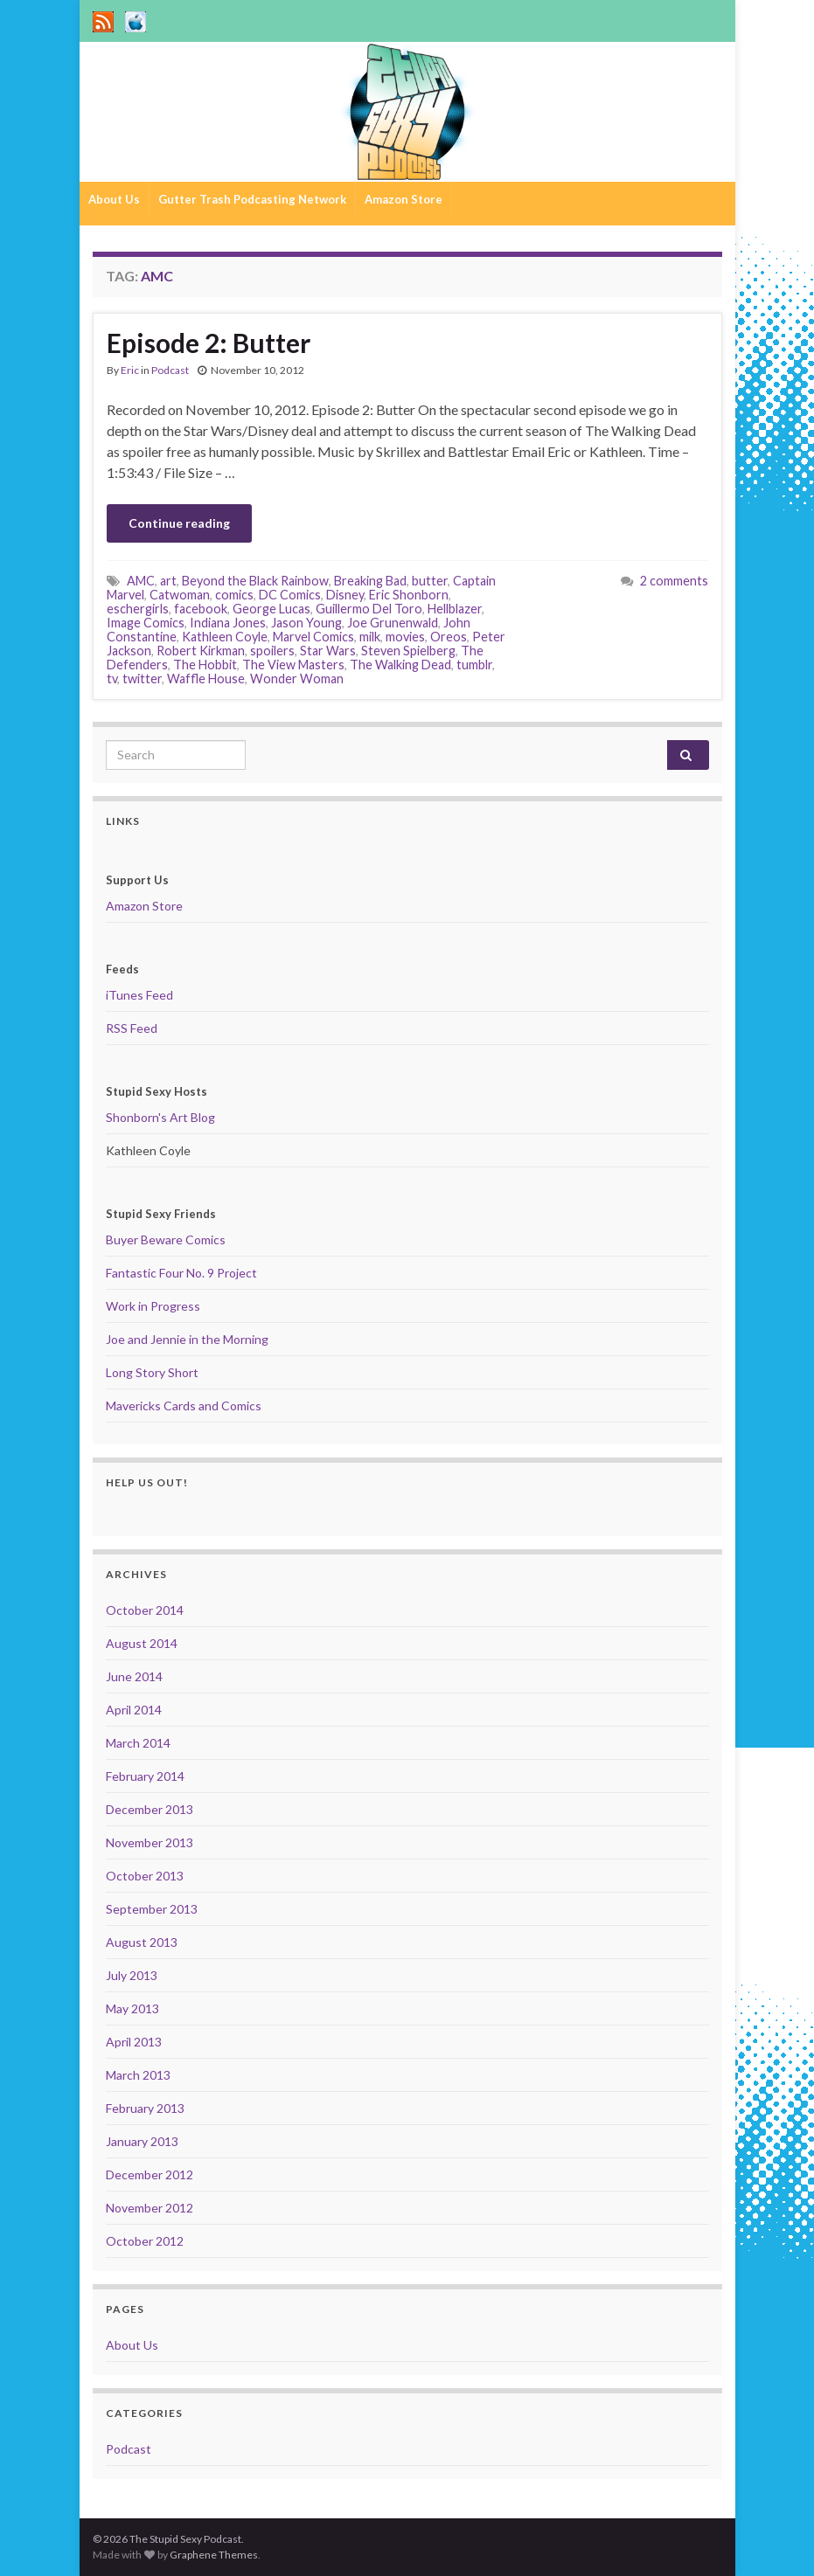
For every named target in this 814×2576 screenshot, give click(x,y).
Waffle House (206, 678)
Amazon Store (403, 199)
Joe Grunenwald (392, 622)
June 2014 (134, 1676)
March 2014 (138, 1742)
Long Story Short (152, 1372)
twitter (142, 678)
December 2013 (149, 1809)
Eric (130, 370)
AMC (141, 580)
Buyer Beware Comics (166, 1239)
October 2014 (145, 1610)
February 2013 (145, 2108)
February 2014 (145, 1776)
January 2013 (142, 2141)
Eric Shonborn (409, 594)
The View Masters (293, 664)
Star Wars (328, 650)
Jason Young (306, 622)
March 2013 (138, 2074)
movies (405, 636)
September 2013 (152, 1908)
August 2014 (141, 1643)
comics (234, 594)
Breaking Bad (370, 580)
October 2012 (145, 2240)
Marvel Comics (313, 636)
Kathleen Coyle (225, 636)
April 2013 (134, 2041)
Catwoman (180, 594)
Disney (345, 594)
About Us (114, 199)
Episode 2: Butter (208, 342)
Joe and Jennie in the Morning (187, 1339)
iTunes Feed (139, 994)
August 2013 (141, 1942)
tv (112, 678)
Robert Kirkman (201, 650)
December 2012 (149, 2174)
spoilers (272, 650)
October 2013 (145, 1875)
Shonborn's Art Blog (160, 1117)
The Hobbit (205, 664)
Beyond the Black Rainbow (255, 580)
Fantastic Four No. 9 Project (181, 1272)
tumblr (474, 664)
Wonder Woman (297, 678)
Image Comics (145, 622)
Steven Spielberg (408, 650)
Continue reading (179, 523)
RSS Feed (131, 1028)
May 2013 (132, 2008)
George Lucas (271, 608)
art (168, 580)
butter (430, 580)
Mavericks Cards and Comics (183, 1405)
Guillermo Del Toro (369, 608)
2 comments (674, 580)
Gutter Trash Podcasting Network (252, 199)
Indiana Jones (228, 622)
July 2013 (131, 1975)
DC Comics (290, 594)
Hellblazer (455, 608)
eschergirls (138, 608)
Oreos (448, 636)
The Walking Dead (400, 664)
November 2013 (149, 1842)
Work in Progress (153, 1305)
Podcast (170, 370)
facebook (200, 608)
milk (369, 636)
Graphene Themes (214, 2554)
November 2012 (149, 2207)
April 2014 (134, 1709)
